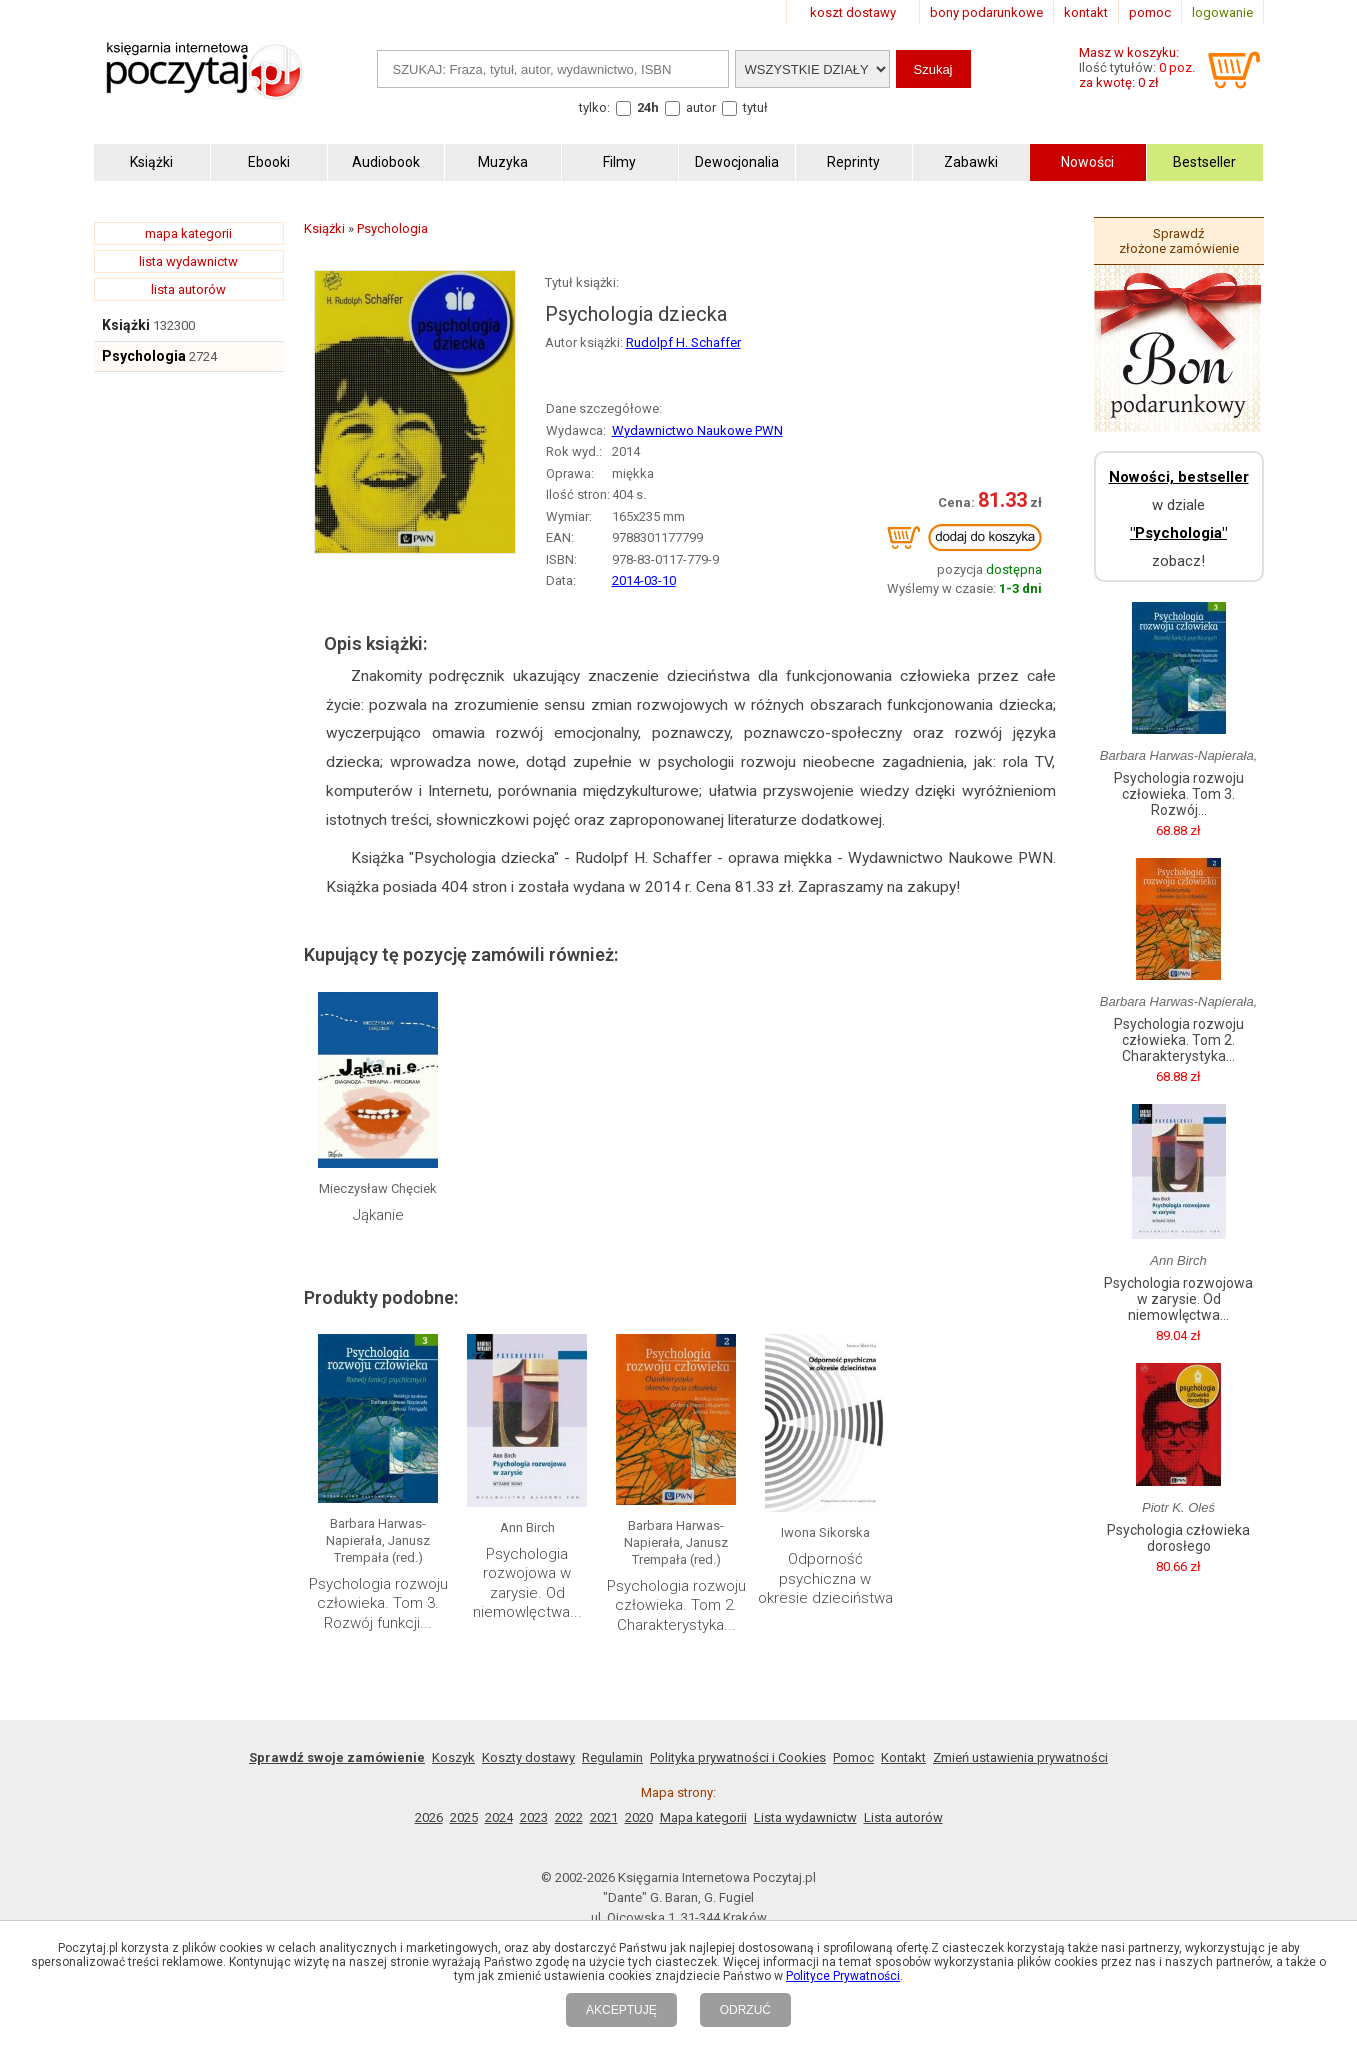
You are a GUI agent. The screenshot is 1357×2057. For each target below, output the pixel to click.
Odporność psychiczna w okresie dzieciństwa (825, 1578)
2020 (639, 1817)
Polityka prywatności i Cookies (738, 1757)
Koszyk (453, 1757)
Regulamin (612, 1757)
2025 (464, 1817)
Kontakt (903, 1757)
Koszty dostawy (528, 1757)
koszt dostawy (853, 12)
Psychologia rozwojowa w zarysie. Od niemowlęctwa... (527, 1583)
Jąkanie (378, 1215)
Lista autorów (903, 1817)
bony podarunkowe (986, 12)
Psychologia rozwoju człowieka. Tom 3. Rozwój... (1179, 794)
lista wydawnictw (188, 261)
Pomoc (853, 1757)
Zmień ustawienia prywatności (1020, 1757)
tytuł (755, 107)
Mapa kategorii (703, 1817)
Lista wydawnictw (805, 1817)
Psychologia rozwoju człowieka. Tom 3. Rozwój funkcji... (378, 1603)
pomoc (1150, 12)
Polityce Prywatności (843, 1976)
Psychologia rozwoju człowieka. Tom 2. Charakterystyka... (676, 1605)
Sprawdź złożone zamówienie (1179, 241)
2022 (569, 1817)
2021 (604, 1817)
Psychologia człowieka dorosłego (1178, 1538)
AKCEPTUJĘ (621, 2010)
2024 (499, 1817)
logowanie (1222, 12)
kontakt (1086, 12)
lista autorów (188, 289)
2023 (534, 1817)
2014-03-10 (644, 580)
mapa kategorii (188, 233)
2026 (429, 1817)
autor (701, 107)
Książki (126, 325)
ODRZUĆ (745, 2010)
